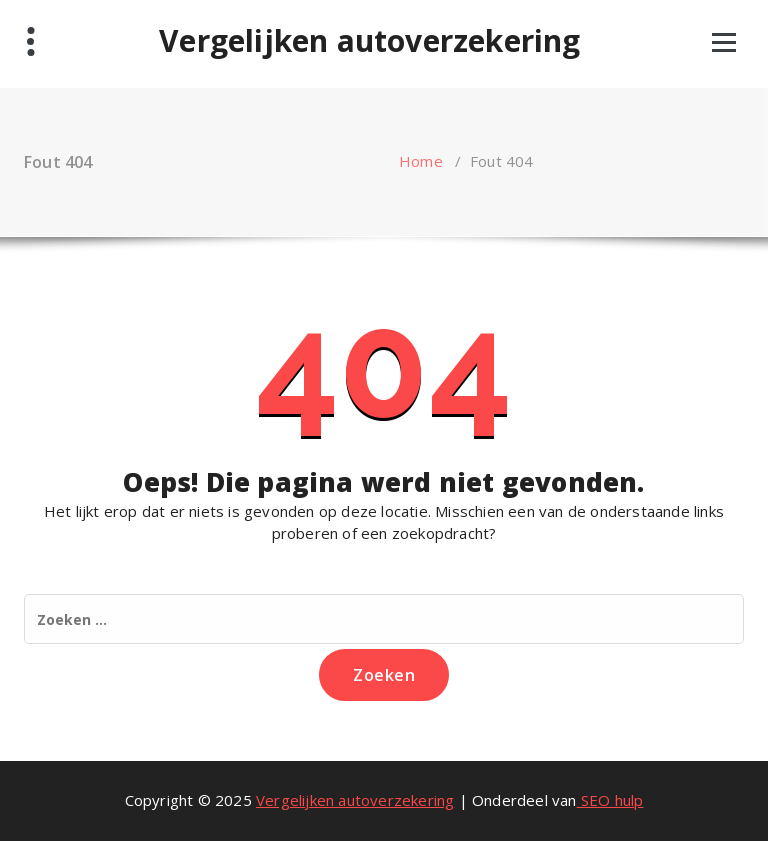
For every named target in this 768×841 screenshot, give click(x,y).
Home (421, 161)
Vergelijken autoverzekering (369, 41)
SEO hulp (610, 800)
